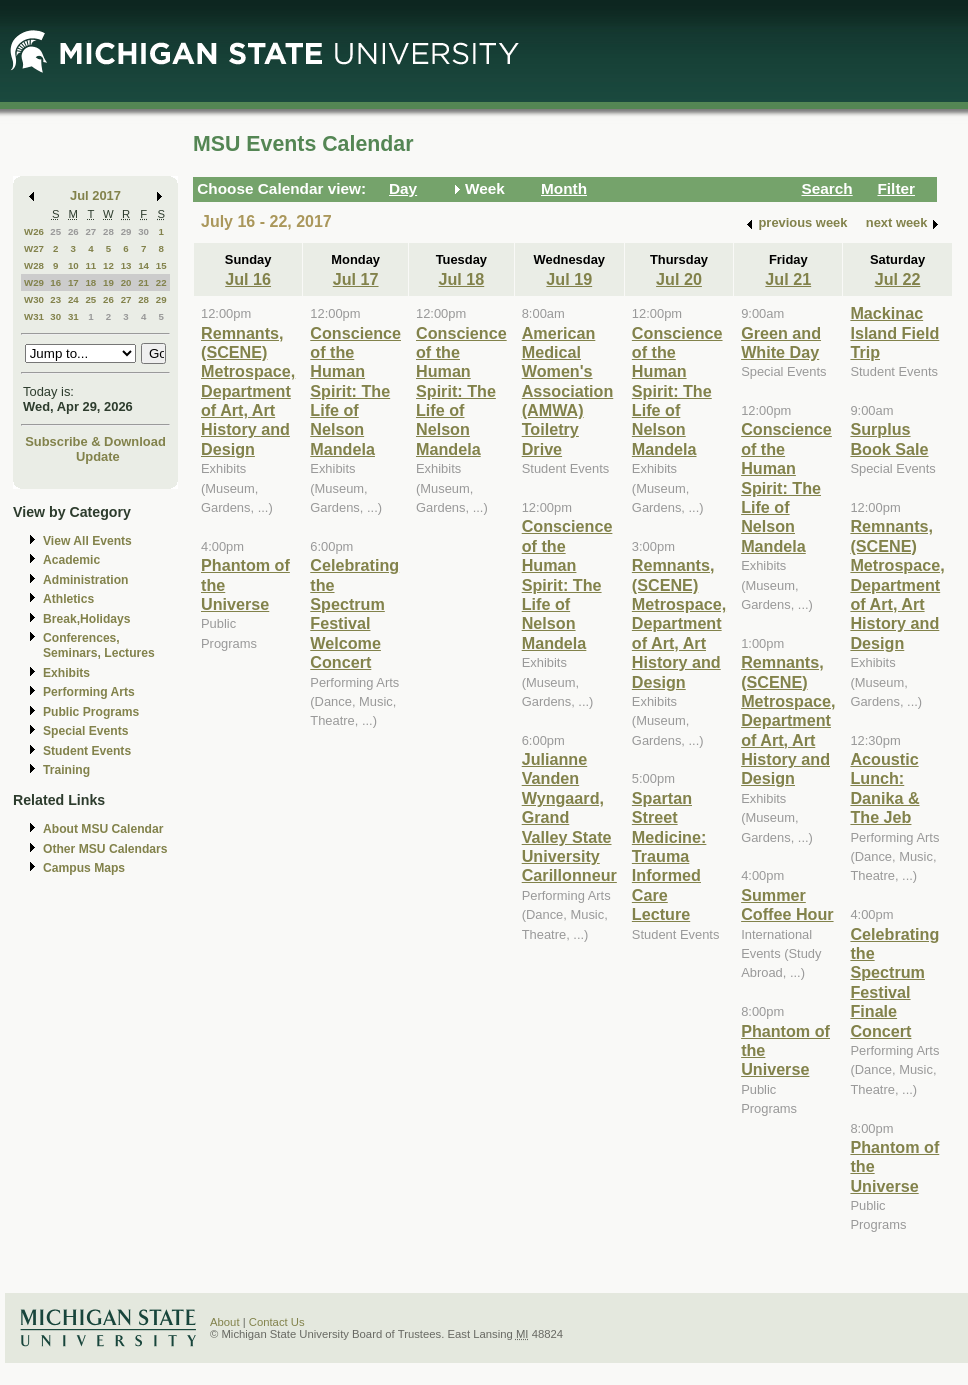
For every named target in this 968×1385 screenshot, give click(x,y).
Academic (71, 560)
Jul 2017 (95, 195)
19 (108, 282)
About (225, 1322)
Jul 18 (461, 279)
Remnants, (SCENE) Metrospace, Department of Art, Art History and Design (248, 391)
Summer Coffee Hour (787, 904)
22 (161, 282)
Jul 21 (788, 279)
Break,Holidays (87, 619)
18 (90, 282)
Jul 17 (356, 279)
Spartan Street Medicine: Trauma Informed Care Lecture (669, 856)
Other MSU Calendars (105, 849)
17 (73, 282)
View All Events (87, 541)
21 (143, 282)
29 (126, 231)
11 (90, 265)
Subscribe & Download (95, 441)
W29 (34, 282)
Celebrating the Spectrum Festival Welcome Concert (354, 613)
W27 (34, 248)
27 (90, 231)
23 (55, 299)
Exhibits (66, 673)
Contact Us (277, 1322)
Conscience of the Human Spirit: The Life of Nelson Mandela (355, 391)
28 (108, 231)
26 (73, 231)
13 (126, 265)
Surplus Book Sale (889, 438)
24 (73, 299)
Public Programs (91, 712)
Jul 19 (569, 279)
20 (126, 282)
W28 (34, 265)
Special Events (85, 731)
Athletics (68, 599)
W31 (34, 316)
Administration (85, 580)
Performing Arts (89, 692)
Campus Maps (84, 868)
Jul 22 (898, 279)
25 (55, 231)
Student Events (87, 751)
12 (108, 265)
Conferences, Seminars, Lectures (99, 645)
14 (143, 265)
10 (73, 265)
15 (161, 265)
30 (143, 231)
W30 (34, 299)
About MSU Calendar (103, 829)
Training (66, 770)
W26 (34, 231)
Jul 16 (248, 279)
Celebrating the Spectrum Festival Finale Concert (894, 982)
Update (98, 456)
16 (55, 282)
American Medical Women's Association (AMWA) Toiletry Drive (568, 391)
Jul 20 (679, 279)
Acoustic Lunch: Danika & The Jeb (884, 788)
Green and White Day (781, 342)
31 (73, 316)
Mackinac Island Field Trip (894, 332)
